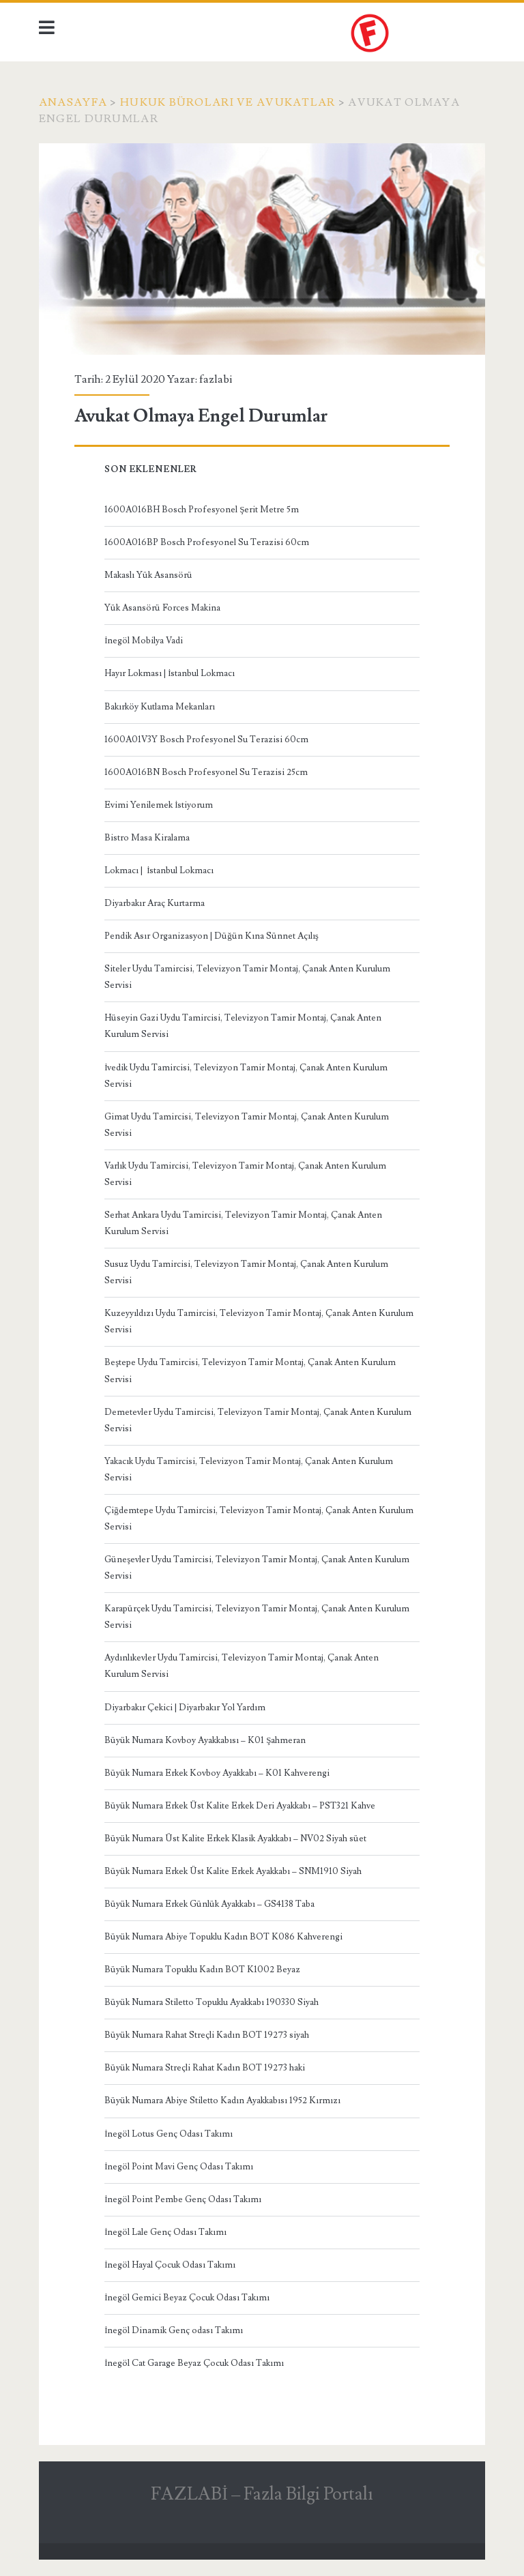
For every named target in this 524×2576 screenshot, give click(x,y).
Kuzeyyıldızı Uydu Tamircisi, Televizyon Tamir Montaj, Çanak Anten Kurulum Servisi (258, 1321)
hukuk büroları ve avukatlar (228, 102)
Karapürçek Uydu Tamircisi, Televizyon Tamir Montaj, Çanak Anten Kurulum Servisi (256, 1616)
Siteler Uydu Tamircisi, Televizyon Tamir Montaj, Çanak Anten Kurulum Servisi (247, 977)
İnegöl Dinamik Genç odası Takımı (173, 2330)
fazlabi (215, 379)
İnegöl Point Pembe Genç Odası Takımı (182, 2199)
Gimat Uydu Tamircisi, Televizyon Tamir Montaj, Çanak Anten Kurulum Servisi (246, 1125)
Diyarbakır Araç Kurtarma (154, 903)
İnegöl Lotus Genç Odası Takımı (168, 2133)
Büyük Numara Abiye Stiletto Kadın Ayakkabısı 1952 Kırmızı (222, 2100)
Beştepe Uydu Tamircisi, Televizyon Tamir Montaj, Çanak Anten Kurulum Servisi (250, 1370)
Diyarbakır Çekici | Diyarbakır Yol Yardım (184, 1707)
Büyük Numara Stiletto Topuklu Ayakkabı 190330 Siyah (211, 2002)
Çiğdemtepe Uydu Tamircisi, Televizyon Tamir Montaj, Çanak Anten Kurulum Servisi (258, 1518)
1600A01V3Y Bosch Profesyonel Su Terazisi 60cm (206, 739)
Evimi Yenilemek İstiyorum (158, 805)
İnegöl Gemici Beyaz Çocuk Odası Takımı (187, 2297)
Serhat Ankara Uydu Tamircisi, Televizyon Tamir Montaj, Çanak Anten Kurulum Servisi (243, 1223)
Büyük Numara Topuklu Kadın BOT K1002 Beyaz (202, 1969)
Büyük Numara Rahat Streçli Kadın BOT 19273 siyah (206, 2035)
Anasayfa (73, 102)
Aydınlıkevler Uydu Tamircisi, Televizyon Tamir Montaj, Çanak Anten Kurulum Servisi (241, 1666)
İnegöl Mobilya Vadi (143, 640)
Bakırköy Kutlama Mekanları (159, 706)
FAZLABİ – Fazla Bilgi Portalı (262, 2494)
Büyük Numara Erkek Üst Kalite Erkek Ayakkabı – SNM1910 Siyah (233, 1871)
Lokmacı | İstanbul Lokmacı (159, 870)
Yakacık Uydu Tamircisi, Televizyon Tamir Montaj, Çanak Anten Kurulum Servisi (248, 1469)
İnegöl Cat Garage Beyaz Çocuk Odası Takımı (194, 2363)
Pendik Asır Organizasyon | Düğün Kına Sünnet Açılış (211, 936)
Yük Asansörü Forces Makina (162, 607)
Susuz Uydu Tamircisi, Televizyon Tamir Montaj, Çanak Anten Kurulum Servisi (246, 1272)
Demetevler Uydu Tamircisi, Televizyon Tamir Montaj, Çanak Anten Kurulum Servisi (257, 1420)
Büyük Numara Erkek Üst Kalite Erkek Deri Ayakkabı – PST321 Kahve (239, 1805)
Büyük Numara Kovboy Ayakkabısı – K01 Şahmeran (205, 1740)
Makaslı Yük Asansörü (148, 575)
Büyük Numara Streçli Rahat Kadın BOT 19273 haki (204, 2067)
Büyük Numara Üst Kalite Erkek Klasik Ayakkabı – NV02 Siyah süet (235, 1838)
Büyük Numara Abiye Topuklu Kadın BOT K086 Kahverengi (223, 1936)
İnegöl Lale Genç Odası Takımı (165, 2232)
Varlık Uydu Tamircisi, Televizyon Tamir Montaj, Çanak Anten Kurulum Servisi (245, 1174)
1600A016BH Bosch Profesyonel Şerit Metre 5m (201, 509)
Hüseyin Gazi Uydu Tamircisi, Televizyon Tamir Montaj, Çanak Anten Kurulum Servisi (242, 1026)
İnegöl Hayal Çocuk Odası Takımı (169, 2264)
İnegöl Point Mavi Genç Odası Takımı (178, 2166)
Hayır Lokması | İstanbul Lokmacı (169, 673)
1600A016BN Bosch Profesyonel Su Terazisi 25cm (206, 772)
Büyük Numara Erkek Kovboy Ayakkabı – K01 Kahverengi (217, 1773)
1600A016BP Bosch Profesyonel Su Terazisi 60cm (206, 542)
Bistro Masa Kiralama (147, 837)
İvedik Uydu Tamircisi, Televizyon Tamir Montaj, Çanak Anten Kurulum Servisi (246, 1075)
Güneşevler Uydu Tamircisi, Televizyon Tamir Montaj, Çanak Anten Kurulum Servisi (256, 1567)
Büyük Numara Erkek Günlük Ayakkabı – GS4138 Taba (209, 1904)
